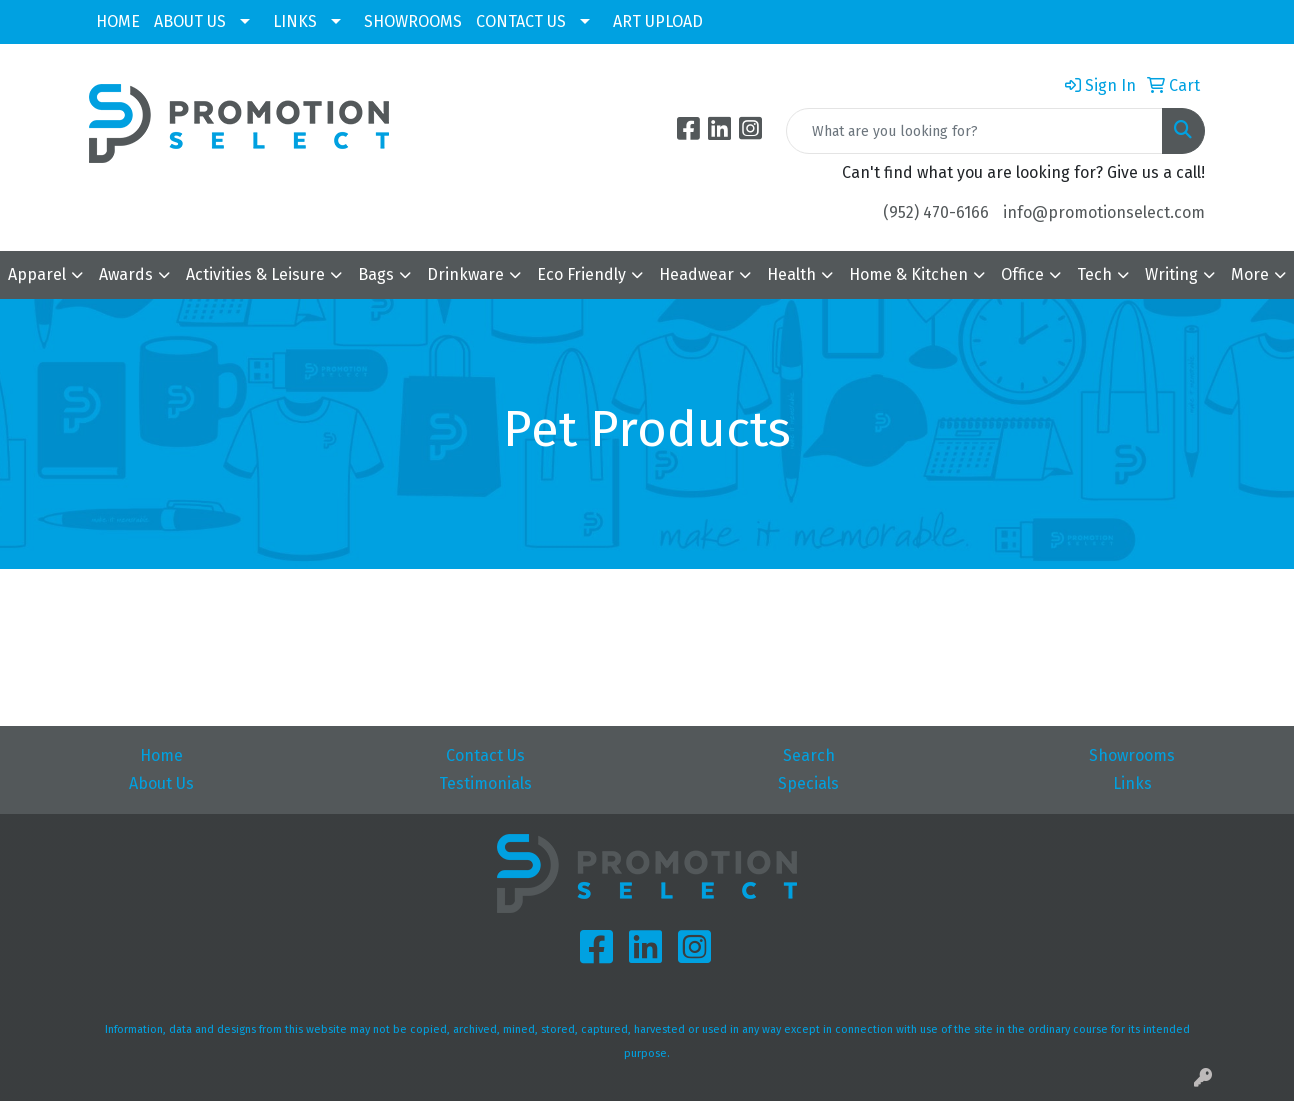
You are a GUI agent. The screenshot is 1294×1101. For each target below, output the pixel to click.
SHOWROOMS (413, 21)
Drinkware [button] (465, 274)
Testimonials (485, 783)
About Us (161, 783)
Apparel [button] (37, 274)
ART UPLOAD (658, 21)
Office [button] (1022, 274)
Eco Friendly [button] (581, 274)
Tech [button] (1094, 274)
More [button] (1250, 274)
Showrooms (1132, 755)
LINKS (295, 21)
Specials (808, 783)
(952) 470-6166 (936, 212)
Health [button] (791, 274)
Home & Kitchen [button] (908, 274)
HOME (118, 21)
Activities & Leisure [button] (255, 274)
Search (809, 755)
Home (161, 755)
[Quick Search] (974, 131)
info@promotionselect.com (1104, 212)
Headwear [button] (696, 274)
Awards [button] (126, 274)
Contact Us (485, 755)
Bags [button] (376, 274)
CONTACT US (521, 21)
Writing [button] (1171, 274)
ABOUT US (190, 21)
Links (1132, 783)
